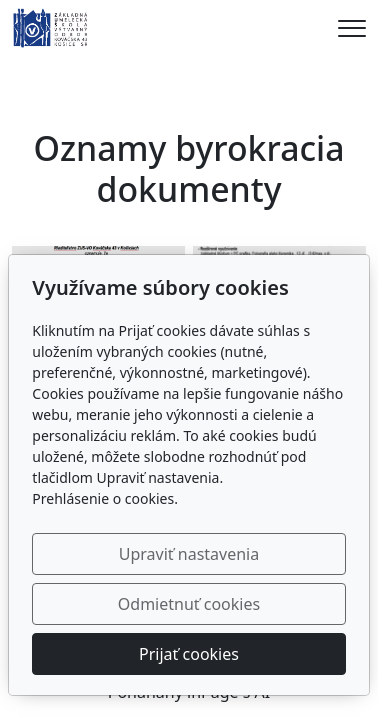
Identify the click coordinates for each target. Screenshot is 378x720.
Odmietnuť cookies (189, 604)
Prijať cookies (189, 654)
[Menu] (352, 28)
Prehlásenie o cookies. (105, 498)
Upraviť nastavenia (189, 554)
